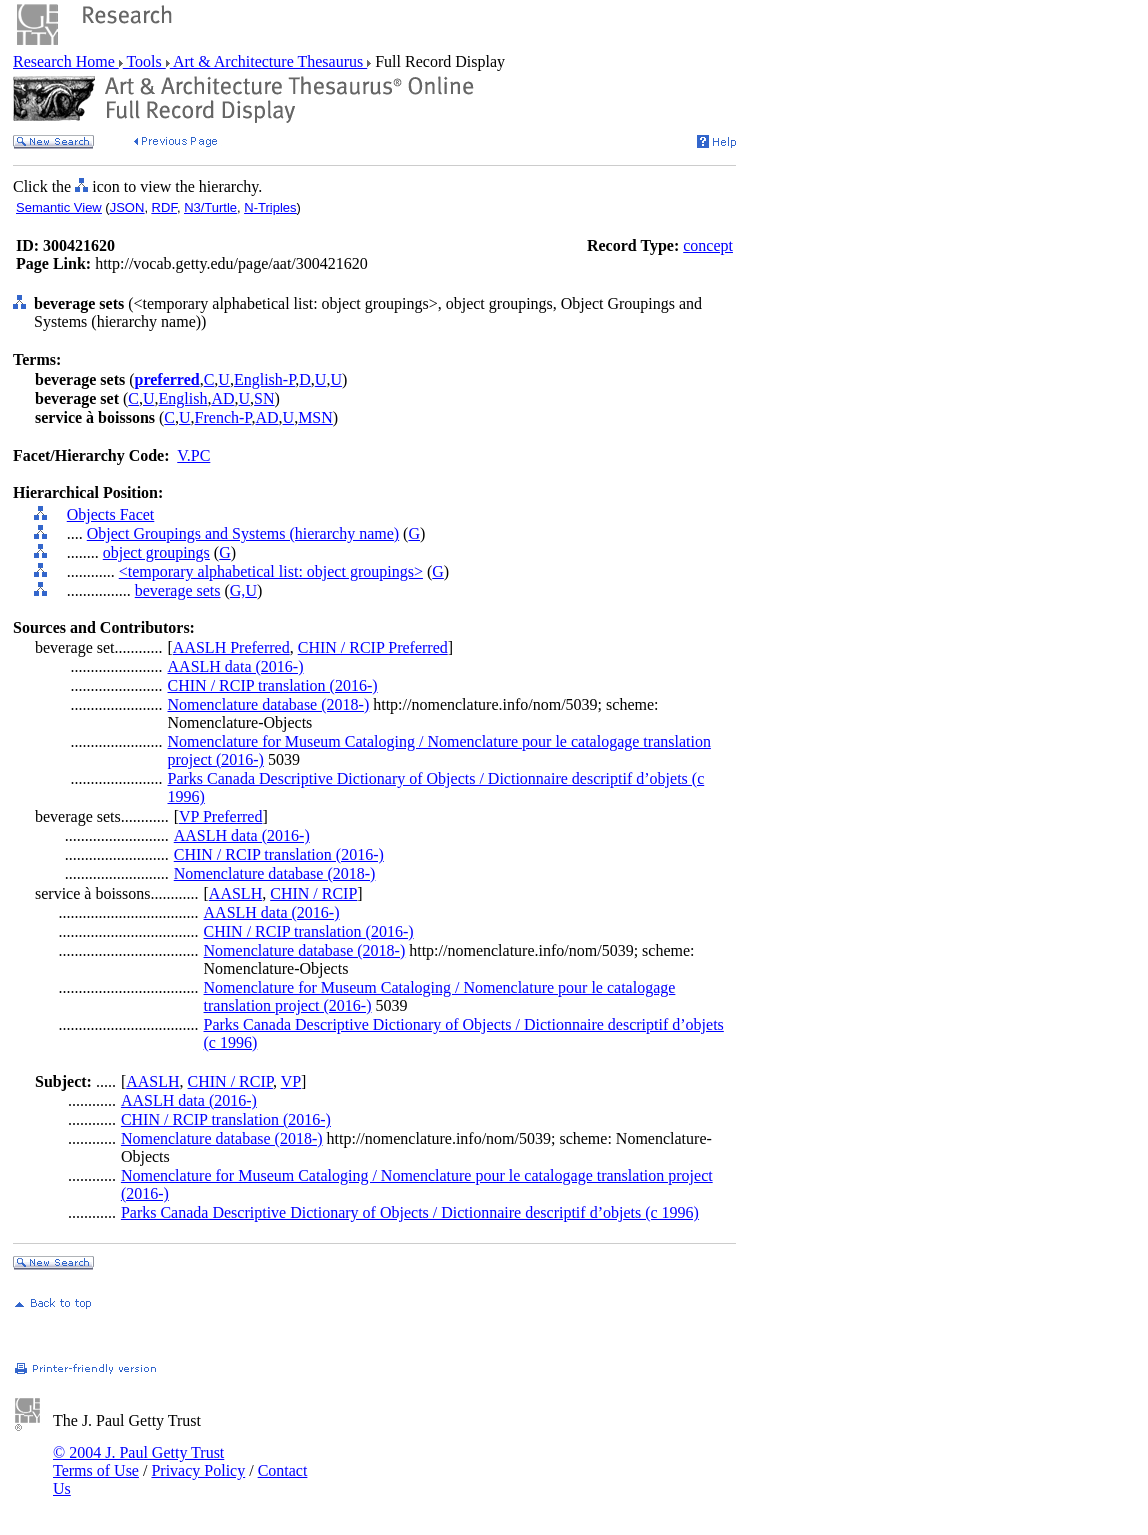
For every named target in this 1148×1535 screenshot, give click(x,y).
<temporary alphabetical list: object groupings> (271, 571)
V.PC (193, 455)
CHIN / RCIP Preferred (373, 647)
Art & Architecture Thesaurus (268, 61)
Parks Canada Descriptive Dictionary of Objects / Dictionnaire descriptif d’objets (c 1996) (410, 1212)
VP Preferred (220, 816)
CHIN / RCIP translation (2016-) (273, 685)
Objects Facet (111, 514)
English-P (264, 379)
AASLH (235, 893)
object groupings (156, 552)
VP (291, 1081)
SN (264, 398)
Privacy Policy (198, 1470)
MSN (315, 417)
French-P (223, 417)
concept (708, 245)
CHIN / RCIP (313, 893)
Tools (144, 61)
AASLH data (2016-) (236, 666)
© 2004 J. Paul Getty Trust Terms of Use (138, 1461)
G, (238, 590)
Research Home (66, 61)
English (183, 398)
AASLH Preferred (231, 647)
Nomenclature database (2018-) (269, 704)
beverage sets (178, 590)
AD (222, 398)
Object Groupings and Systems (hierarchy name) (243, 533)
